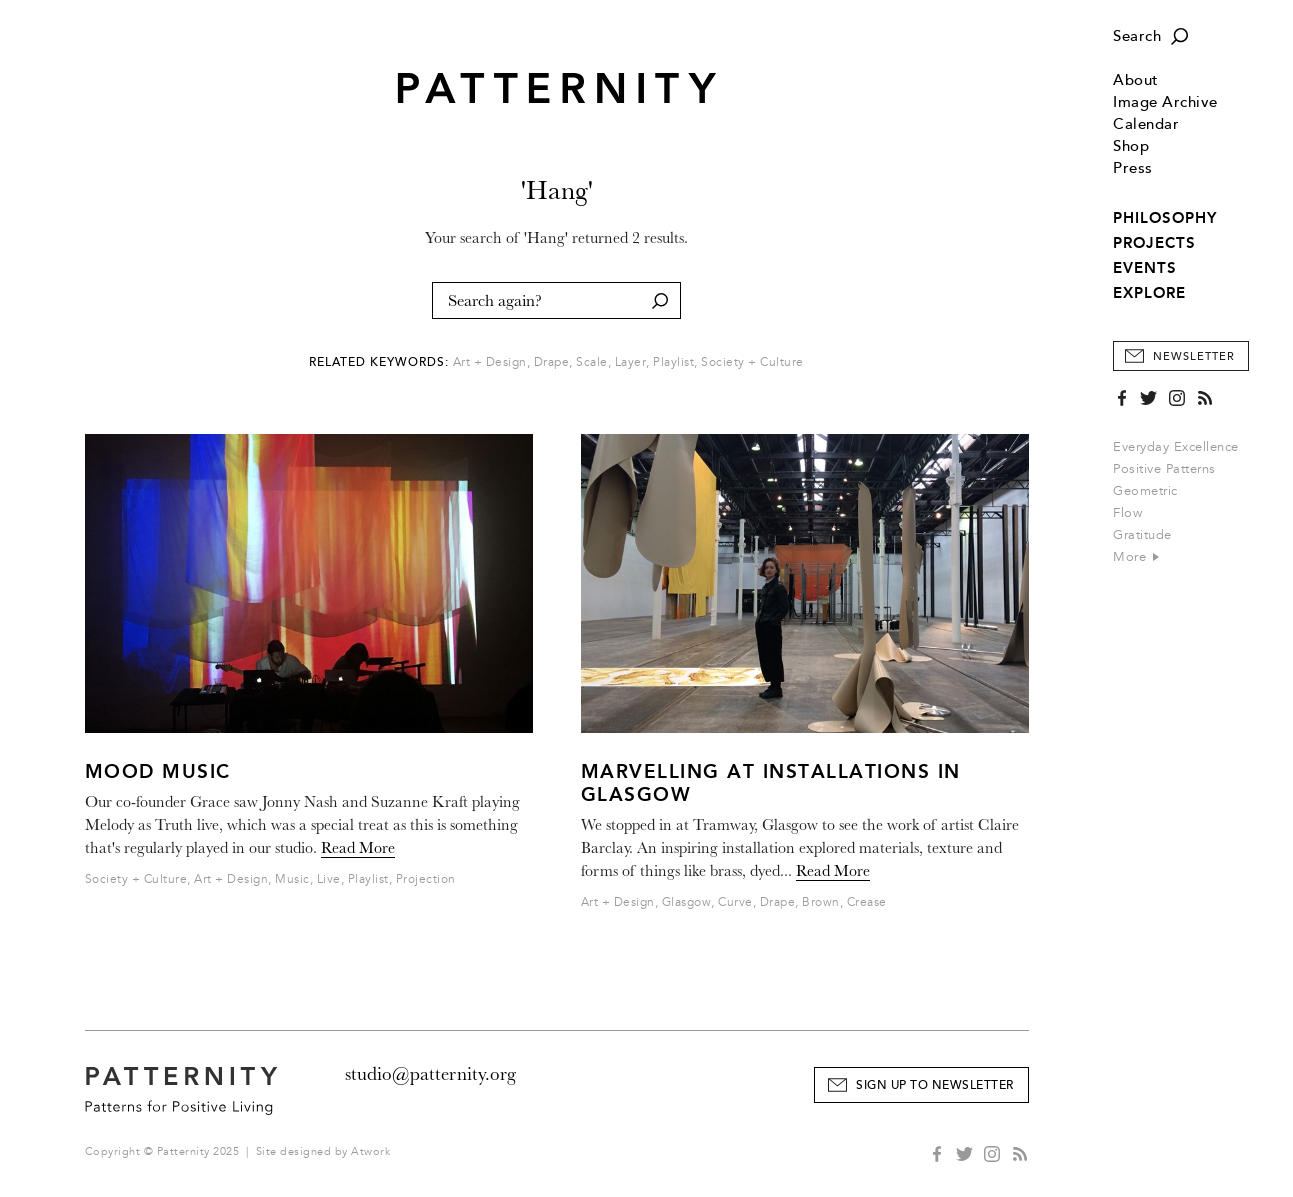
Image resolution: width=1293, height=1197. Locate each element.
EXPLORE (1149, 293)
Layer (631, 362)
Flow (1127, 513)
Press (1133, 168)
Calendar (1146, 124)
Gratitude (1142, 535)
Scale (592, 362)
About (1136, 80)
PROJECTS (1154, 243)
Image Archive (1165, 102)
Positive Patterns (1164, 469)
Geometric (1145, 491)
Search (1137, 36)
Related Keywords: (379, 362)
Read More (358, 848)
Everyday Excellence (1176, 447)
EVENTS (1145, 268)
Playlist (673, 362)
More (1136, 557)
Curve (735, 902)
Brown (821, 902)
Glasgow (687, 902)
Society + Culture (752, 362)
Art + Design (490, 362)
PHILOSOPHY (1165, 218)
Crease (867, 902)
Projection (426, 879)
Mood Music (158, 771)
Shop (1131, 146)
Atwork (370, 1151)
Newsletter (1194, 356)
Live (329, 879)
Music (292, 879)
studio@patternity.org (430, 1074)
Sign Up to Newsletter (935, 1085)
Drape (552, 362)
